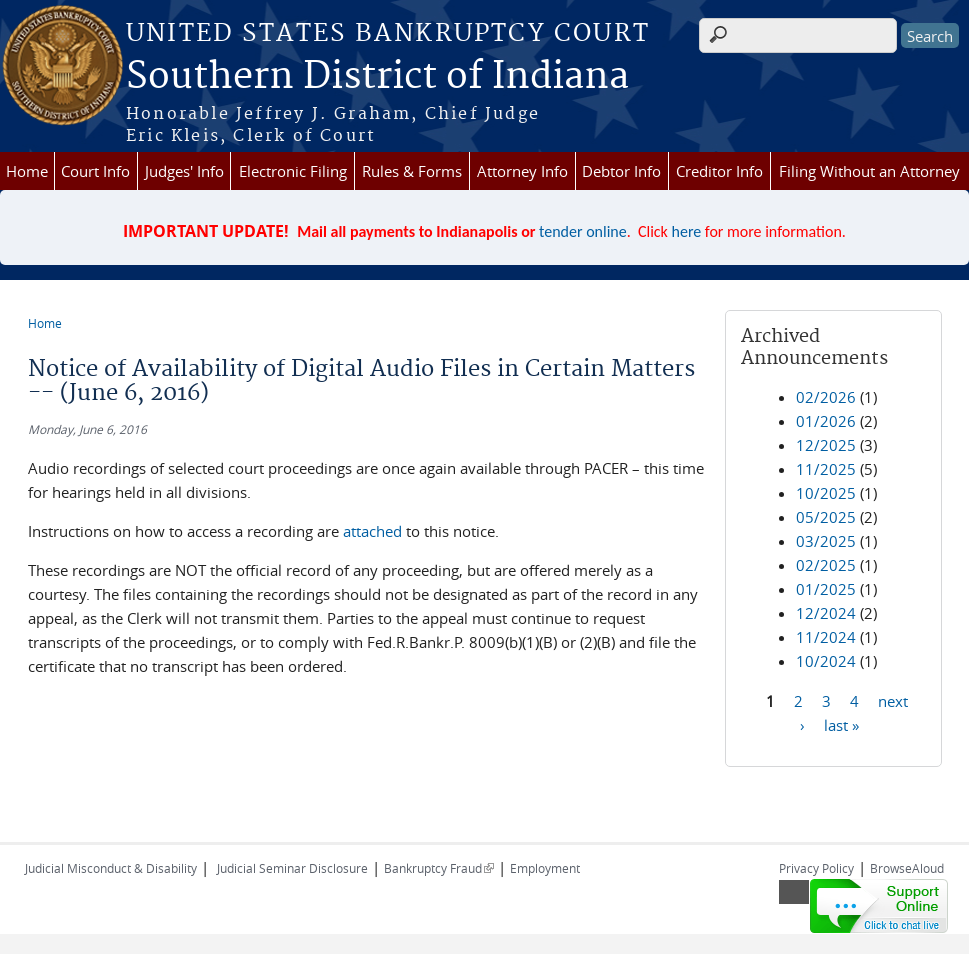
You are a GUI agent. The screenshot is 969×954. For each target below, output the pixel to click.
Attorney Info (522, 171)
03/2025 (826, 541)
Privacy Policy (816, 868)
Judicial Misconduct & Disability (111, 868)
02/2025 (826, 565)
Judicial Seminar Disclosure (292, 868)
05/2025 (826, 517)
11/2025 (826, 469)
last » (841, 724)
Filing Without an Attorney (869, 171)
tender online (583, 231)
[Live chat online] (879, 906)
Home (27, 171)
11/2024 (826, 637)
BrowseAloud (907, 868)
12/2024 (826, 613)
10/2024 (826, 661)
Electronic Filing (293, 171)
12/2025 (826, 445)
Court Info (95, 171)
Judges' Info (184, 171)
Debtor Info (621, 171)
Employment (545, 868)
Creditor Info (719, 171)
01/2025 (826, 589)
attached (372, 531)
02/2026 (826, 397)
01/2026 (826, 421)
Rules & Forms (412, 171)
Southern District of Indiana (377, 77)
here (687, 231)
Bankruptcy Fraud (439, 868)
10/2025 (826, 493)
